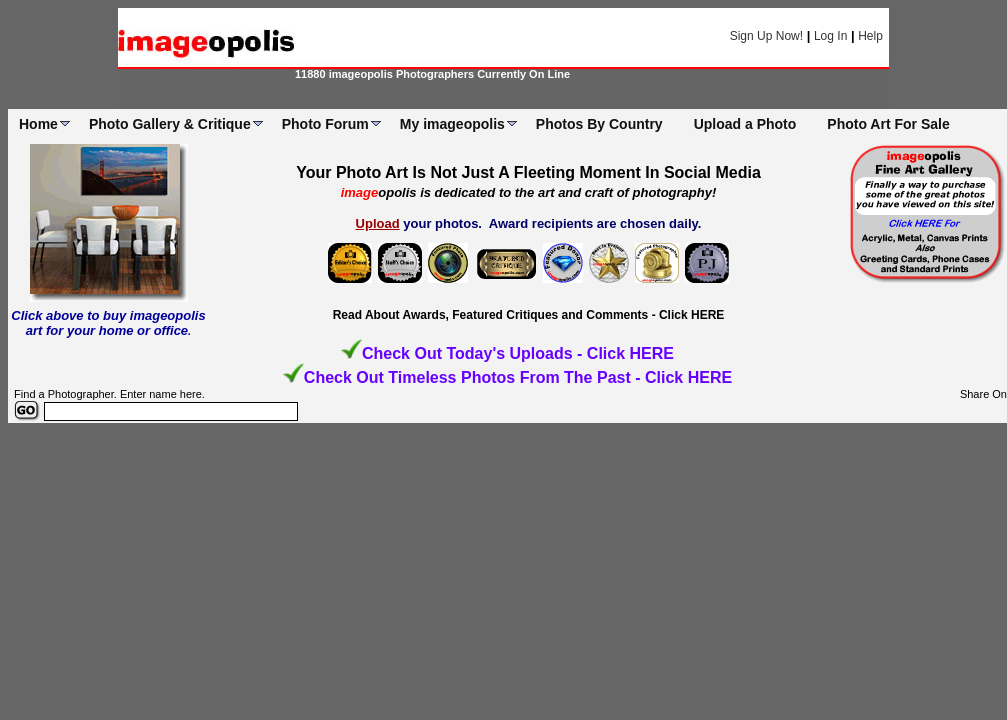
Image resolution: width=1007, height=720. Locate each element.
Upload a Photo (745, 124)
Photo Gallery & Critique (170, 124)
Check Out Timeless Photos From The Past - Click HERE (518, 377)
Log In (830, 36)
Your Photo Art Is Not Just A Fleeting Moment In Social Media (528, 172)
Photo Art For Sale (888, 124)
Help (870, 36)
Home (38, 124)
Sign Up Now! (766, 36)
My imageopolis (452, 124)
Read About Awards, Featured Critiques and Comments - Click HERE (529, 315)
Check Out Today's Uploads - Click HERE (518, 353)
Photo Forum (325, 124)
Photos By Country (599, 124)
